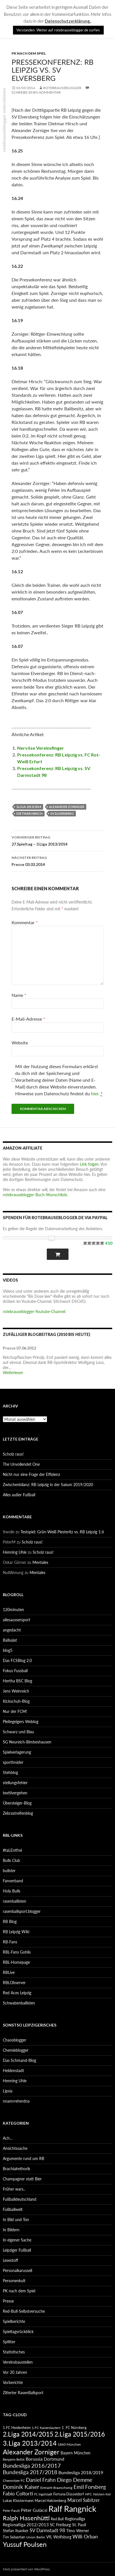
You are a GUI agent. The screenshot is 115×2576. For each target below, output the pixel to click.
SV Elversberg (62, 813)
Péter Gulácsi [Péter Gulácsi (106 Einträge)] (34, 2510)
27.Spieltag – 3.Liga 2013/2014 (57, 840)
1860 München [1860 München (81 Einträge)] (69, 2444)
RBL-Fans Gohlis (17, 1952)
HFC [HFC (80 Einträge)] (88, 2494)
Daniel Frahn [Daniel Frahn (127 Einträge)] (41, 2480)
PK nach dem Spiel (29, 53)
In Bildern (11, 2229)
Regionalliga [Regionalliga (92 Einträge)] (75, 2518)
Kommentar (25, 922)
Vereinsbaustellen (18, 2362)
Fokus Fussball (15, 1670)
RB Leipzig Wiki (16, 1931)
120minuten (13, 1609)
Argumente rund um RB (23, 2158)
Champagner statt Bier (22, 2178)
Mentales (40, 1562)
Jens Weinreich (16, 1691)
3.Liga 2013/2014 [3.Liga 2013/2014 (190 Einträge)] (30, 2443)
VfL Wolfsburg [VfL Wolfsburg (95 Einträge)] (58, 2536)
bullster (9, 1870)
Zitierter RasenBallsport (23, 2392)
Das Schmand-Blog (19, 2060)
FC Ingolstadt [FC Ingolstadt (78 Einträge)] (43, 2494)
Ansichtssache (15, 2148)
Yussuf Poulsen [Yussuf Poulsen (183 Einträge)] (25, 2544)
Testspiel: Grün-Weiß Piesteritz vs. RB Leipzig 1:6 (62, 1531)
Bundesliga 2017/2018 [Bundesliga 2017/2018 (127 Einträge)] (30, 2472)
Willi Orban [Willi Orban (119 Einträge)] (85, 2537)
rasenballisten (14, 1901)
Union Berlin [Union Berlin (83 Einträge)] (35, 2537)
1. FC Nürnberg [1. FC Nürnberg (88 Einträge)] (74, 2427)
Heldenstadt (13, 2070)
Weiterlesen (13, 1372)
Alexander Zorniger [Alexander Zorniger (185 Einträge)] (31, 2452)
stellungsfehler (15, 1782)
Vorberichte (13, 2382)
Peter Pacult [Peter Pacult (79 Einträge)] (11, 2510)
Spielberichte (14, 2321)
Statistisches (14, 2351)
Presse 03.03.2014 (57, 860)
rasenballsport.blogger (22, 1911)
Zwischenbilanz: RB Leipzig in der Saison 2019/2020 (48, 1484)
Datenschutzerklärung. (68, 20)
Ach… (8, 2138)
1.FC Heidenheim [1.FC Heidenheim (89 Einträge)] (17, 2427)
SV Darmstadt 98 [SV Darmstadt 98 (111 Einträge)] (47, 2530)
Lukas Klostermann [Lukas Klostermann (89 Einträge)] (18, 2500)
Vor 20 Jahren (15, 2372)
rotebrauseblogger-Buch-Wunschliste (35, 1194)
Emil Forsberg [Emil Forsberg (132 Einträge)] (90, 2487)
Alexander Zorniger (66, 807)
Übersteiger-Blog (17, 1803)
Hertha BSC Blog (17, 1680)
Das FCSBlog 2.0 (17, 1660)
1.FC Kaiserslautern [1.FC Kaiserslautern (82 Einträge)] (46, 2428)
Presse (8, 2301)
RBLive (9, 1972)
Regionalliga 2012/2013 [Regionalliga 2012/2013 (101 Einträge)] (26, 2524)
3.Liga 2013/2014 (28, 807)
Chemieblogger (15, 2050)
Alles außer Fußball (19, 1494)
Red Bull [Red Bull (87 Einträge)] (57, 2519)
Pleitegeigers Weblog (20, 1721)
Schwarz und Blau (18, 1731)
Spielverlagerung (17, 1752)
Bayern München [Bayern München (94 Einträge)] (75, 2452)
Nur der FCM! (15, 1711)
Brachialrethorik (16, 2168)
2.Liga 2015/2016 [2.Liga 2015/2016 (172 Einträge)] (79, 2434)
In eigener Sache (17, 2239)
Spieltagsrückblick (18, 2331)
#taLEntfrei (12, 1850)
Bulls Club (11, 1860)
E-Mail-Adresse (28, 1018)
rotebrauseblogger (62, 88)
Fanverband (13, 1880)
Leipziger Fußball (17, 2250)
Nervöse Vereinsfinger (40, 748)
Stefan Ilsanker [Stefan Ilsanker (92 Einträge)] (15, 2530)
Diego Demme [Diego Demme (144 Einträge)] (74, 2479)
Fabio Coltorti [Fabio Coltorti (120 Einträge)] (18, 2494)
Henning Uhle (14, 1552)
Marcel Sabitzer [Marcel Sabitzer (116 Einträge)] (83, 2500)
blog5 (7, 1650)
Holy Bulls (11, 1891)
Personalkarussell (17, 2270)
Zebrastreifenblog (18, 1813)
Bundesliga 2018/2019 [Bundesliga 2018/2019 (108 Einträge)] (80, 2472)
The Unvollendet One (21, 1464)
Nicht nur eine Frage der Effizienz (31, 1474)
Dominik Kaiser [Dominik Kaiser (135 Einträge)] (21, 2487)
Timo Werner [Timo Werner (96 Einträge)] (77, 2530)
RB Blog (10, 1921)
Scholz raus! (13, 1454)
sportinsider (13, 1762)
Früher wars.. (14, 2189)
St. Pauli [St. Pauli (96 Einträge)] (79, 2524)
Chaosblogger (14, 2040)
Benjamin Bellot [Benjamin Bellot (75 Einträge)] (14, 2459)
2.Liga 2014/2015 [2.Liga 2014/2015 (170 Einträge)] (28, 2434)
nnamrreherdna (16, 2101)
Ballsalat (10, 1640)
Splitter (9, 2341)
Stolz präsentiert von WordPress (26, 2569)
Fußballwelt (13, 2209)
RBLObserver (14, 1982)
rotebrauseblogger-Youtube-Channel (34, 1311)
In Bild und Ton (16, 2219)
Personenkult (14, 2280)
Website (20, 1042)
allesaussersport (16, 1619)
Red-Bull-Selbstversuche (24, 2311)
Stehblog (10, 1772)
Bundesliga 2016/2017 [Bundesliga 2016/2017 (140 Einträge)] (32, 2465)
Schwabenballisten (19, 2003)
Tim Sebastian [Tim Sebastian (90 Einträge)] (14, 2537)
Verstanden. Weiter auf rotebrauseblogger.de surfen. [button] (58, 30)
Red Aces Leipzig (17, 1992)
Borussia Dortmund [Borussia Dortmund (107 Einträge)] (45, 2458)
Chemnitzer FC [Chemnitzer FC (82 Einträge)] (14, 2480)
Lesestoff (10, 2260)
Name (19, 995)
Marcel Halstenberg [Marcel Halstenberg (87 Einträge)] (50, 2500)
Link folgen (89, 1164)
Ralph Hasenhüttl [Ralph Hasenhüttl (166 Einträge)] (26, 2518)
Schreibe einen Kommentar (36, 92)
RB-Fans (10, 1941)
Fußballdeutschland (19, 2199)
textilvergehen (15, 1792)
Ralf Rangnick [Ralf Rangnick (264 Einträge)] (72, 2509)
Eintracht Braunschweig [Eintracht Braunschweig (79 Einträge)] (56, 2487)
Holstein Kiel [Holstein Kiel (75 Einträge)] (102, 2494)
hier (94, 1093)
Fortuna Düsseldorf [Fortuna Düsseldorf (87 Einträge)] (68, 2494)
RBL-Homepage (16, 1962)
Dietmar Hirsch (29, 813)
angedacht (12, 1629)
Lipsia (7, 2090)
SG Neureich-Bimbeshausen (27, 1741)
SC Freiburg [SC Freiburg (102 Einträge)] (60, 2524)
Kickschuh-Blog (16, 1701)
